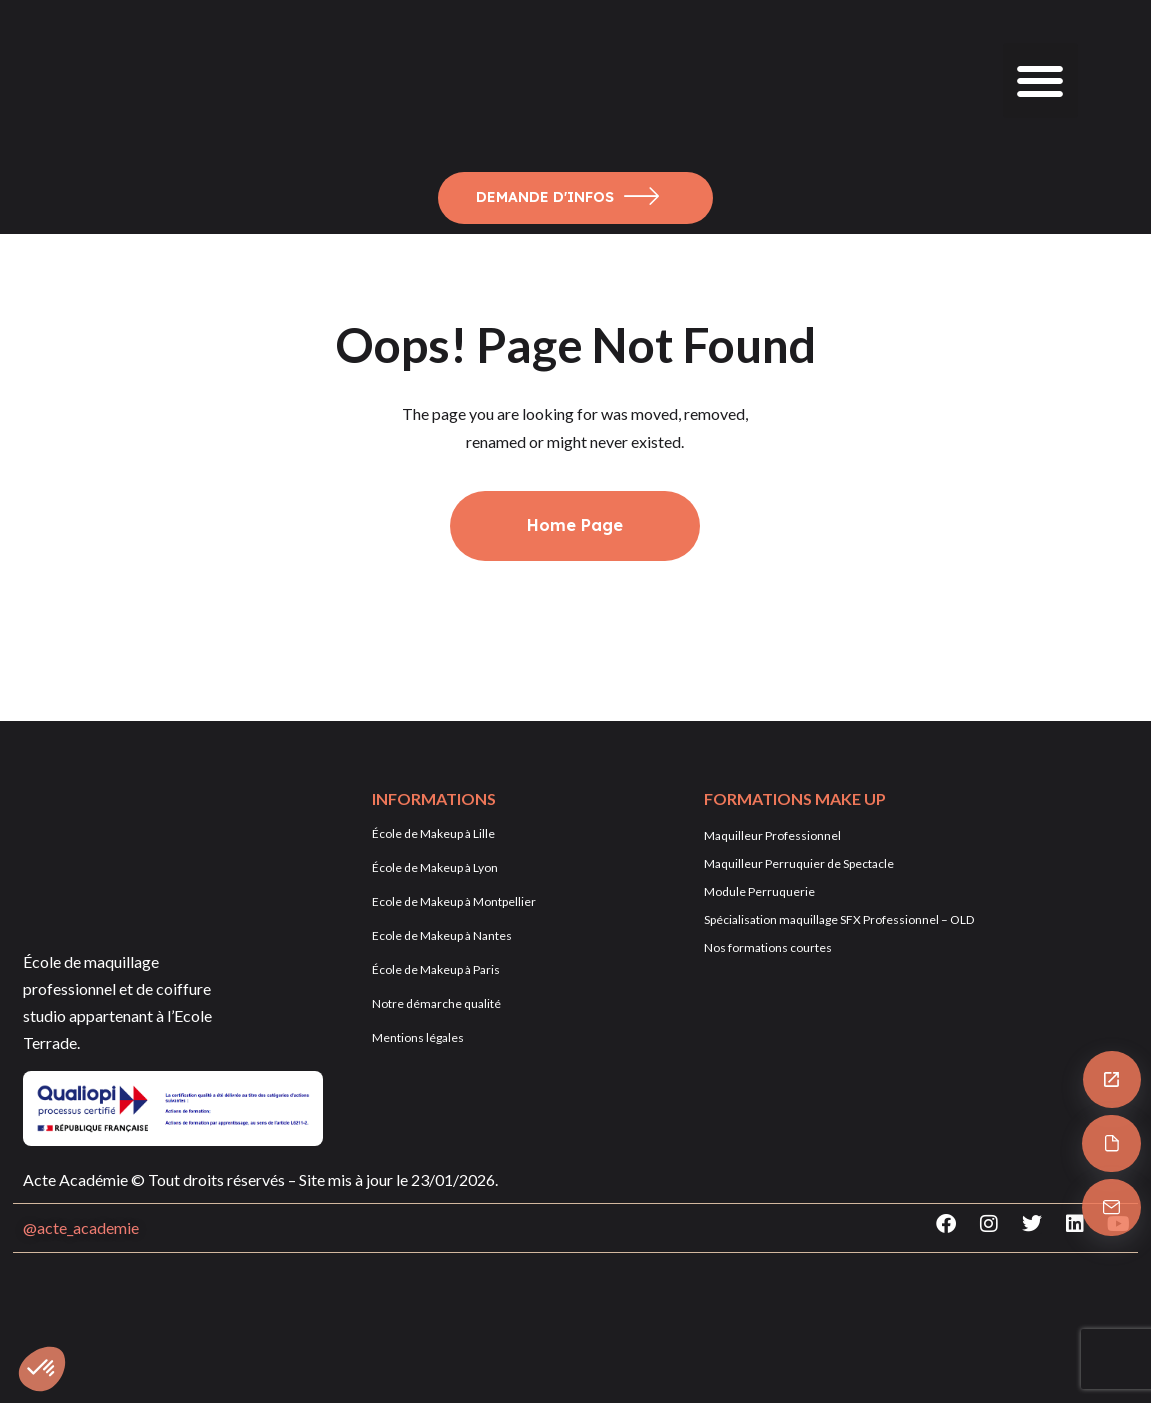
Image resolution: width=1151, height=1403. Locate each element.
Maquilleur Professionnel (772, 835)
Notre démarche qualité (436, 1003)
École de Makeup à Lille (433, 833)
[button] (1040, 80)
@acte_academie (81, 1227)
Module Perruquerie (759, 891)
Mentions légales (418, 1037)
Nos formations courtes (768, 947)
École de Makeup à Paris (436, 969)
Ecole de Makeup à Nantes (442, 935)
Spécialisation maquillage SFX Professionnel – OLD (839, 919)
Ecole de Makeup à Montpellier (454, 901)
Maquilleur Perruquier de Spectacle (799, 863)
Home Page (575, 525)
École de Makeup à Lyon (435, 867)
